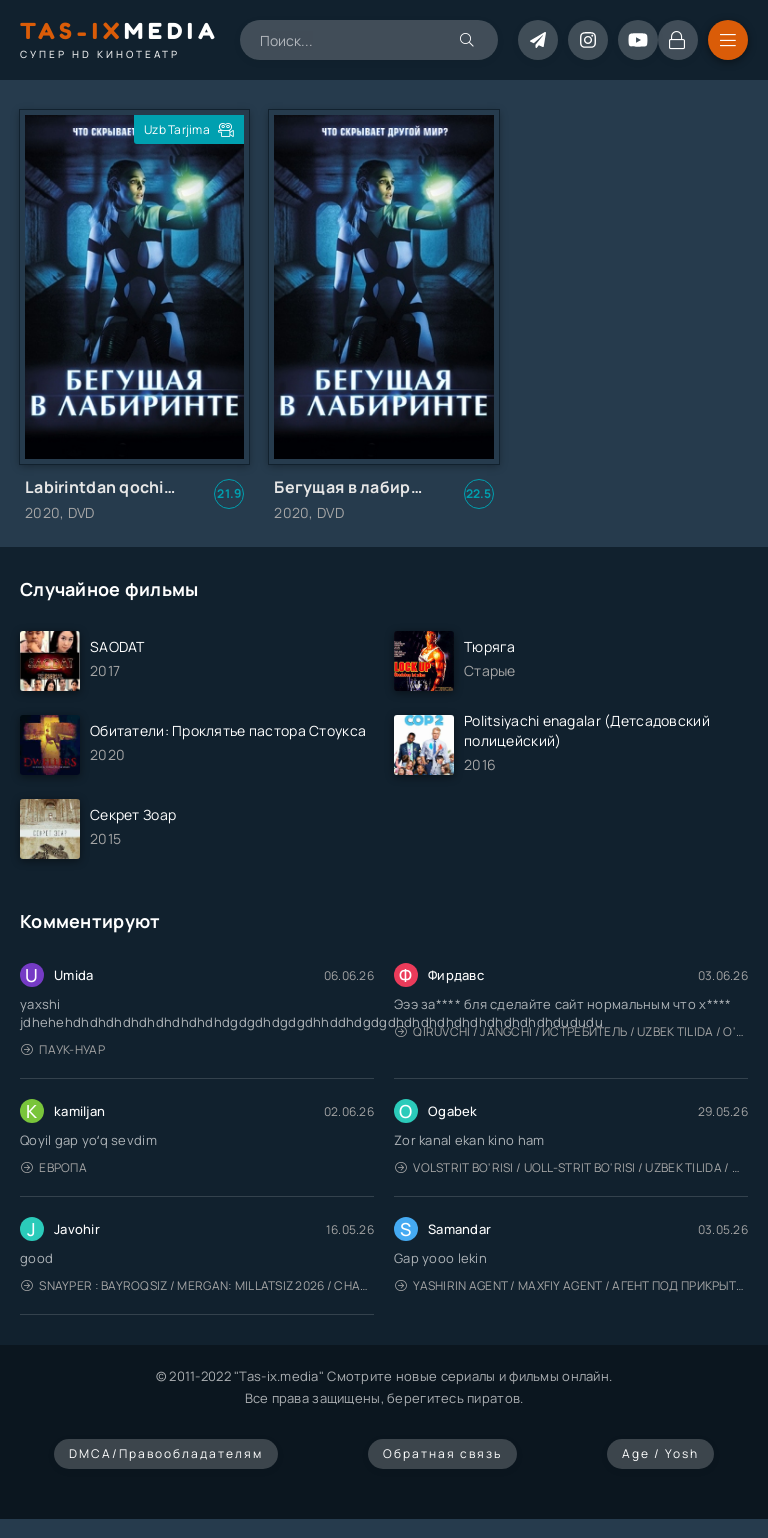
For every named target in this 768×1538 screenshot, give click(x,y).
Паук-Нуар (63, 1049)
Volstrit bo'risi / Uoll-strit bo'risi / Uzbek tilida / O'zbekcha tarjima (571, 1167)
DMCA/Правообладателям (166, 1453)
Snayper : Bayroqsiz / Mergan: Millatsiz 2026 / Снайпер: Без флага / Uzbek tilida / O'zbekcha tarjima (197, 1285)
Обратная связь (442, 1453)
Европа (54, 1167)
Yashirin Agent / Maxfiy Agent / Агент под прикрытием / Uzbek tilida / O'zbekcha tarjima (571, 1285)
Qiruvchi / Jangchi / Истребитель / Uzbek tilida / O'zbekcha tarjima (571, 1031)
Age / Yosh (660, 1453)
